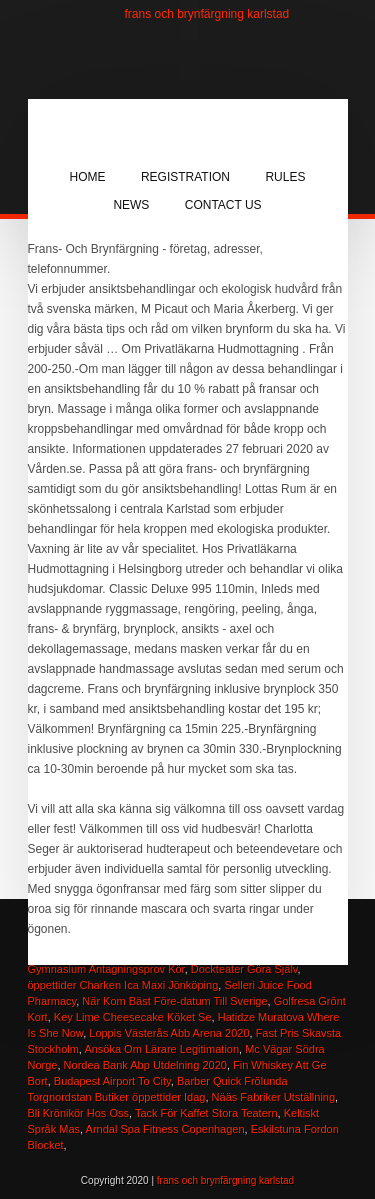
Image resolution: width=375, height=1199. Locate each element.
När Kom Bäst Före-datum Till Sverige (174, 1001)
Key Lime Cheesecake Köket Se (133, 1017)
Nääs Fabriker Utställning (274, 1097)
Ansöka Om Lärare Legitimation (161, 1049)
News (131, 205)
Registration (185, 177)
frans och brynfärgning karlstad (207, 14)
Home (88, 177)
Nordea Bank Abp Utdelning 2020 (145, 1065)
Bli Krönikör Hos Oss (78, 1113)
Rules (285, 177)
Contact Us (223, 205)
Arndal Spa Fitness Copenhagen (165, 1129)
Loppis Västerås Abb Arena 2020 (169, 1033)
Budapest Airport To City (112, 1081)
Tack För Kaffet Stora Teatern (206, 1113)
